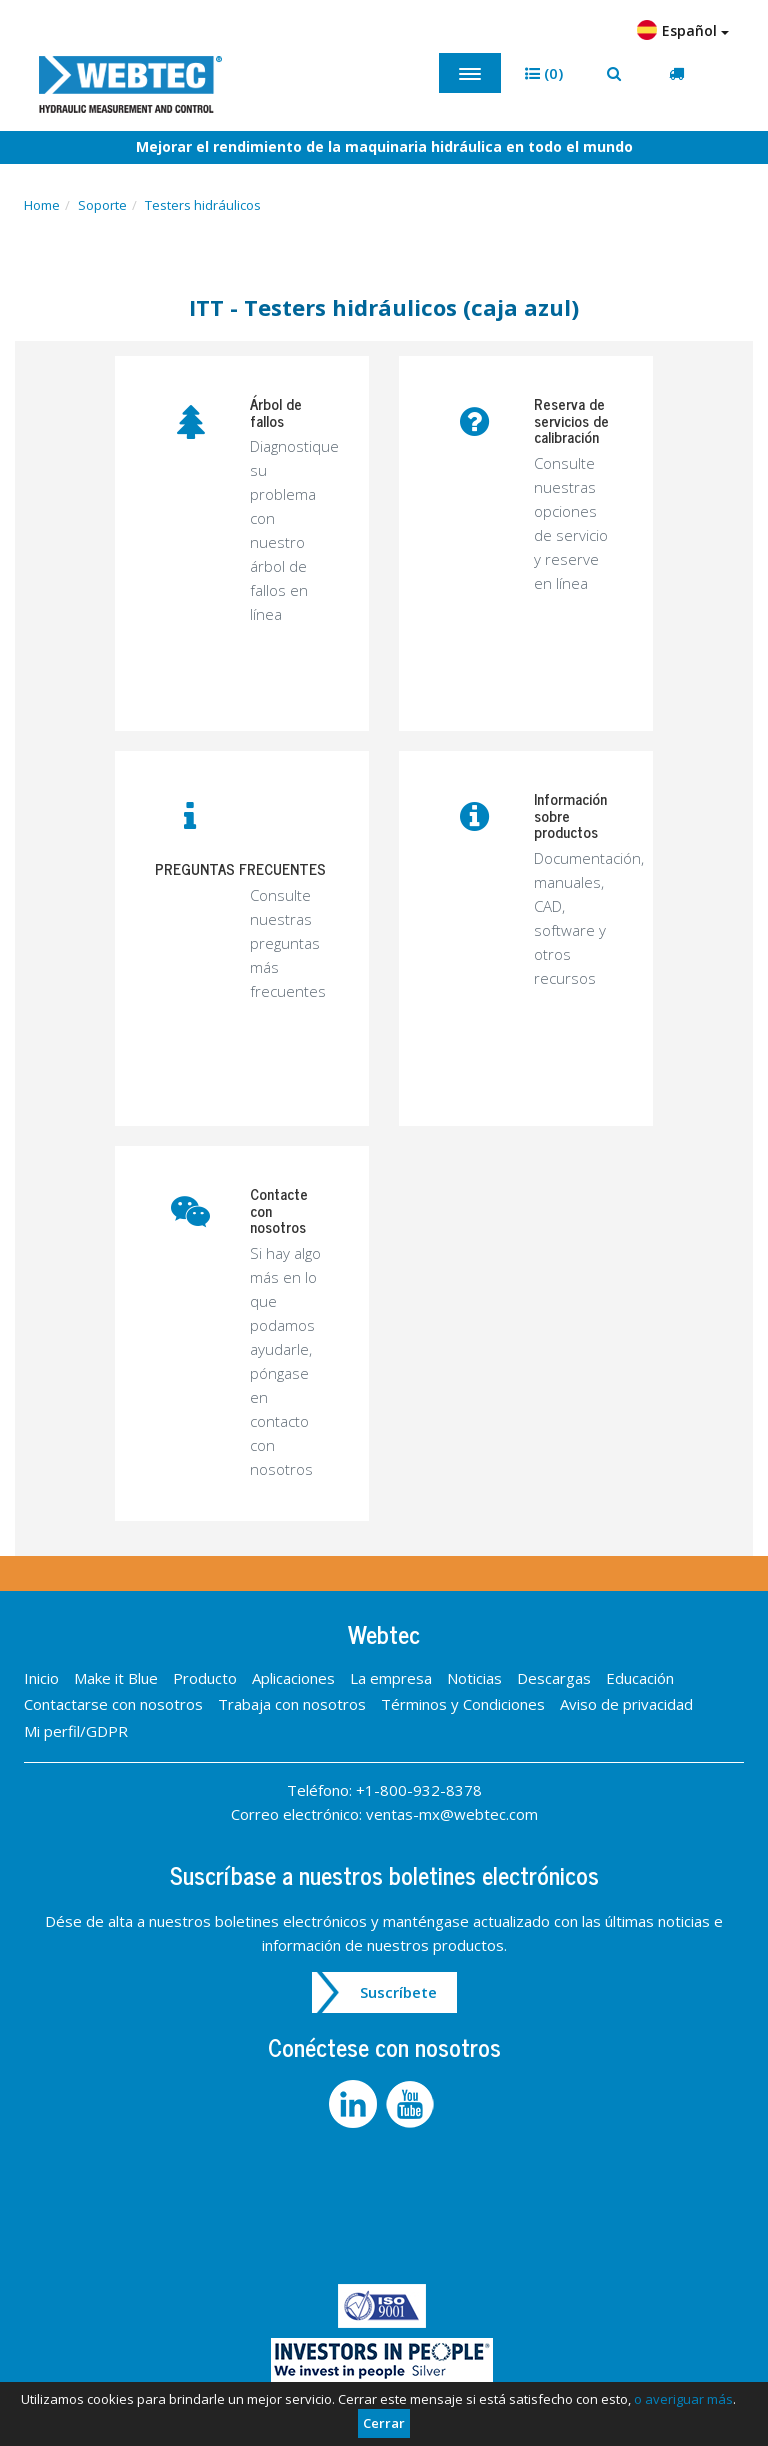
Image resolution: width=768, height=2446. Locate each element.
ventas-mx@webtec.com (452, 1814)
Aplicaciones (293, 1678)
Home (42, 205)
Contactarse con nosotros (113, 1704)
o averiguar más (683, 2399)
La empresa (391, 1678)
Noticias (474, 1678)
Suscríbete (398, 1992)
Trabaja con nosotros (292, 1704)
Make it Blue (116, 1678)
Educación (640, 1678)
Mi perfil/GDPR (76, 1731)
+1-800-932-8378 (419, 1790)
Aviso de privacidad (626, 1704)
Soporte (102, 205)
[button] (544, 73)
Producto (205, 1678)
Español (683, 30)
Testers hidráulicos (203, 205)
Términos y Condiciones (463, 1704)
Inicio (41, 1678)
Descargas (554, 1678)
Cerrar (384, 2423)
